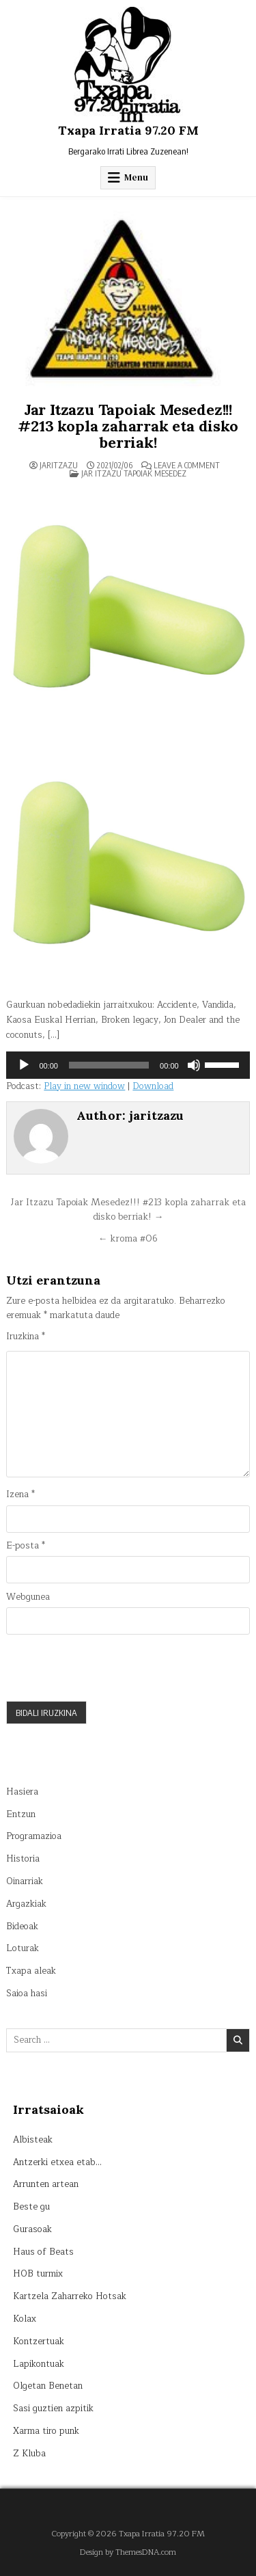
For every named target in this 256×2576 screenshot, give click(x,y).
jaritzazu (59, 465)
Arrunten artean (46, 2184)
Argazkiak (26, 1903)
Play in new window (84, 1086)
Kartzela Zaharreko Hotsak (69, 2296)
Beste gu (31, 2206)
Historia (23, 1858)
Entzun (20, 1814)
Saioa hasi (26, 1993)
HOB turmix (38, 2273)
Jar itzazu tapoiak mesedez (133, 473)
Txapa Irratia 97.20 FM (128, 130)
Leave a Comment (187, 465)
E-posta (25, 1546)
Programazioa (33, 1836)
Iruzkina (25, 1337)
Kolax (24, 2318)
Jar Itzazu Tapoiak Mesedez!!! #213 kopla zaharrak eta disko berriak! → (128, 1209)
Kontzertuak (38, 2341)
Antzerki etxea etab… (57, 2162)
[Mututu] (194, 1065)
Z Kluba (29, 2453)
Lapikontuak (38, 2364)
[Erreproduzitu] (24, 1065)
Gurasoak (32, 2229)
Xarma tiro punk (46, 2431)
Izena (20, 1495)
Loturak (22, 1948)
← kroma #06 (128, 1238)
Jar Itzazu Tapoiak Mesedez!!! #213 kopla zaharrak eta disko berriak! (128, 426)
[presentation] (110, 1667)
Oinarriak (24, 1881)
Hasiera (22, 1791)
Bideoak (22, 1926)
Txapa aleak (31, 1970)
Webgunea (28, 1597)
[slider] (109, 1065)
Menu (136, 177)
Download (152, 1086)
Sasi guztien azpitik (53, 2408)
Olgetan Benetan (48, 2385)
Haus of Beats (43, 2251)
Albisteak (33, 2139)
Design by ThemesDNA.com (128, 2552)
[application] (127, 1065)
